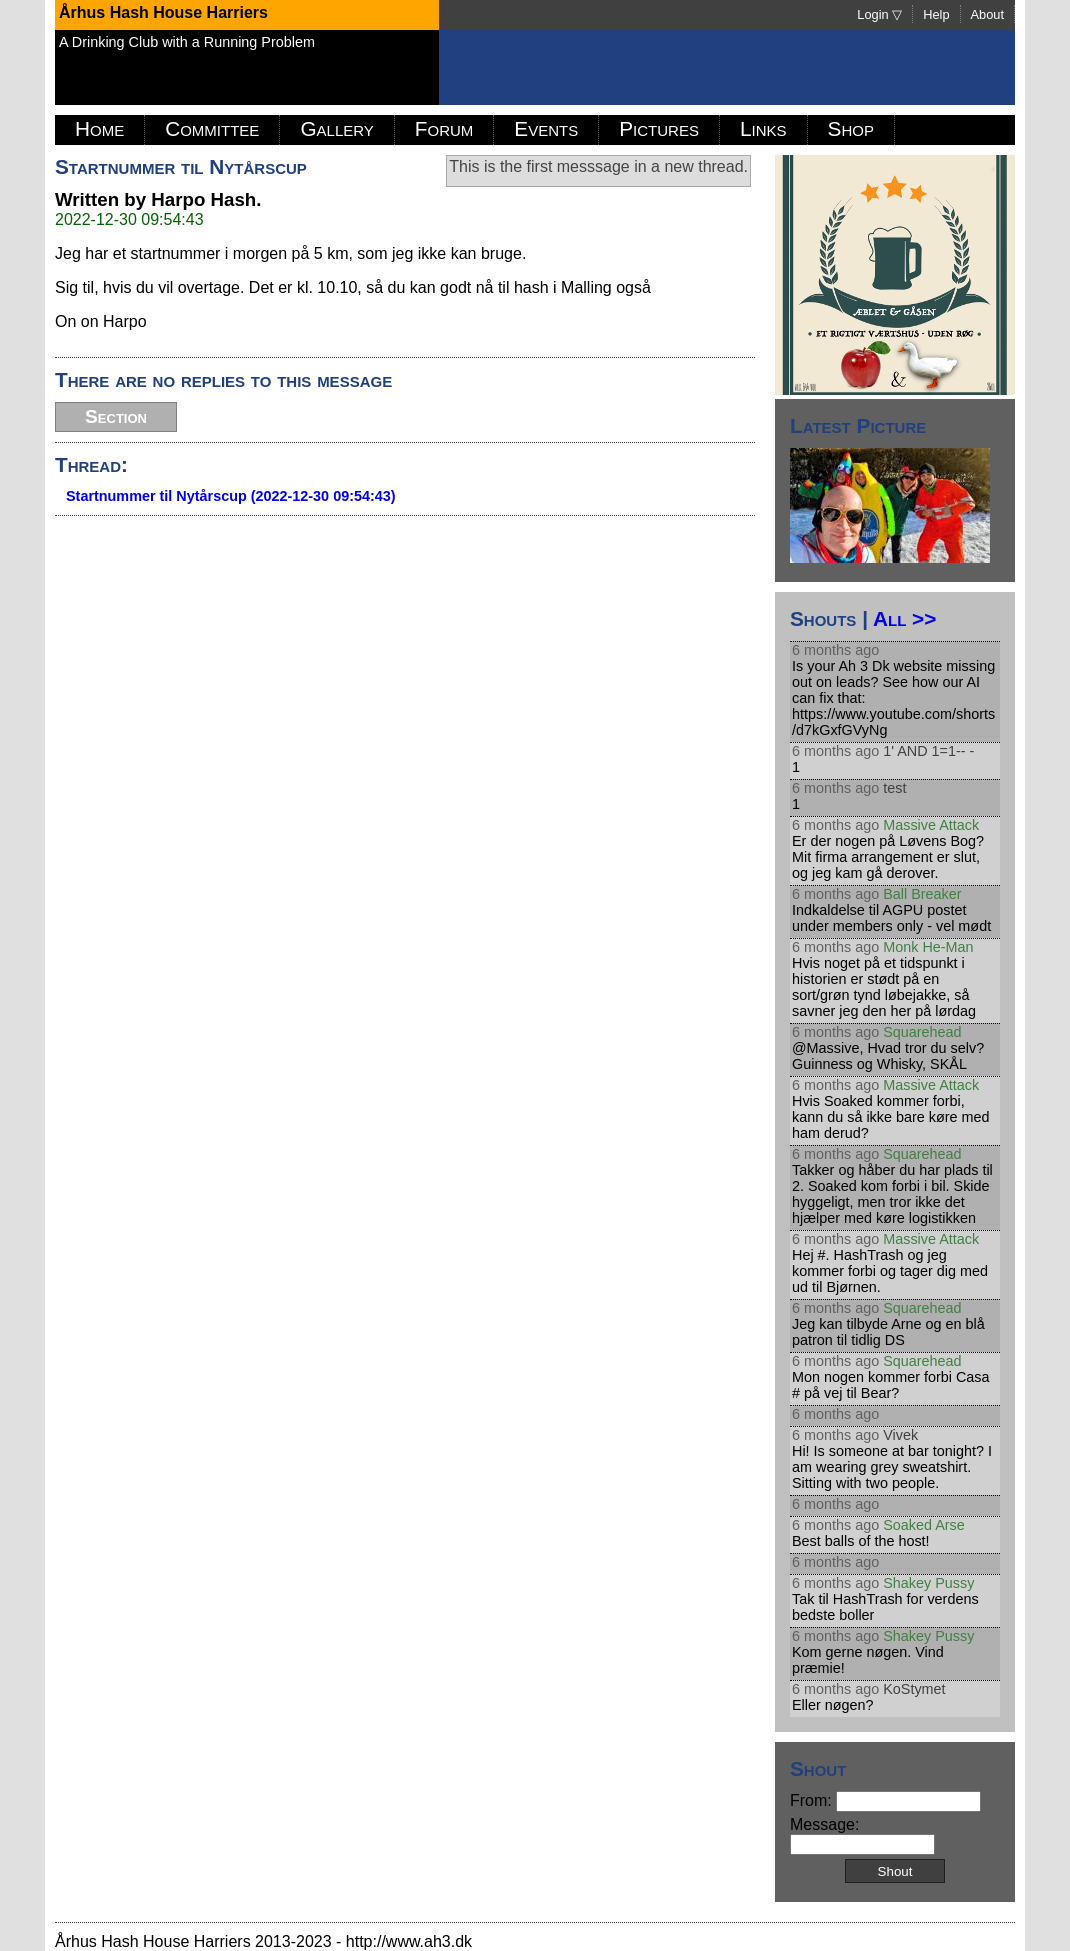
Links (763, 128)
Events (546, 128)
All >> (904, 618)
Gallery (336, 128)
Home (99, 128)
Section (116, 416)
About (987, 14)
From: (885, 1800)
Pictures (659, 128)
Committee (212, 128)
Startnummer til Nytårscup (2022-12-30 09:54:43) (231, 496)
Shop (851, 128)
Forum (444, 128)
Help (936, 14)
